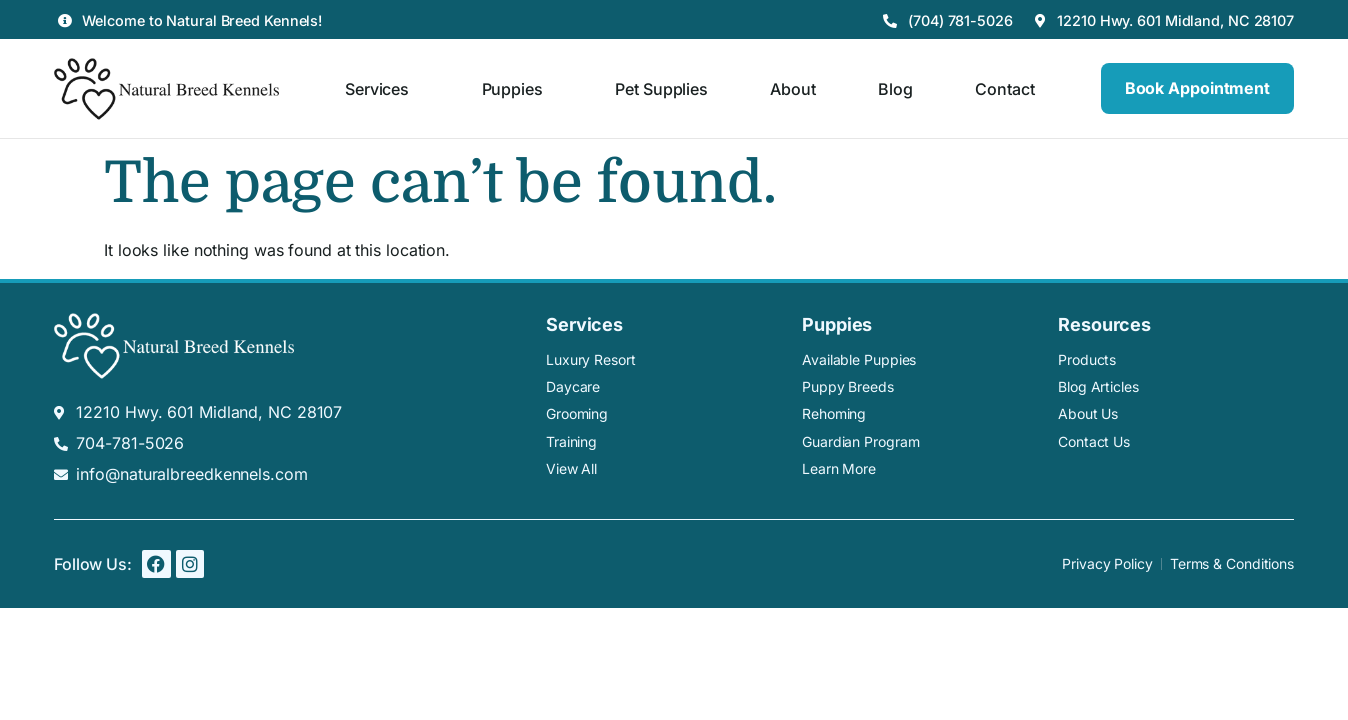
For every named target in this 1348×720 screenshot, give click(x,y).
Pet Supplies (661, 89)
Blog (895, 89)
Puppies (517, 89)
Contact (1004, 89)
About (793, 89)
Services (382, 89)
